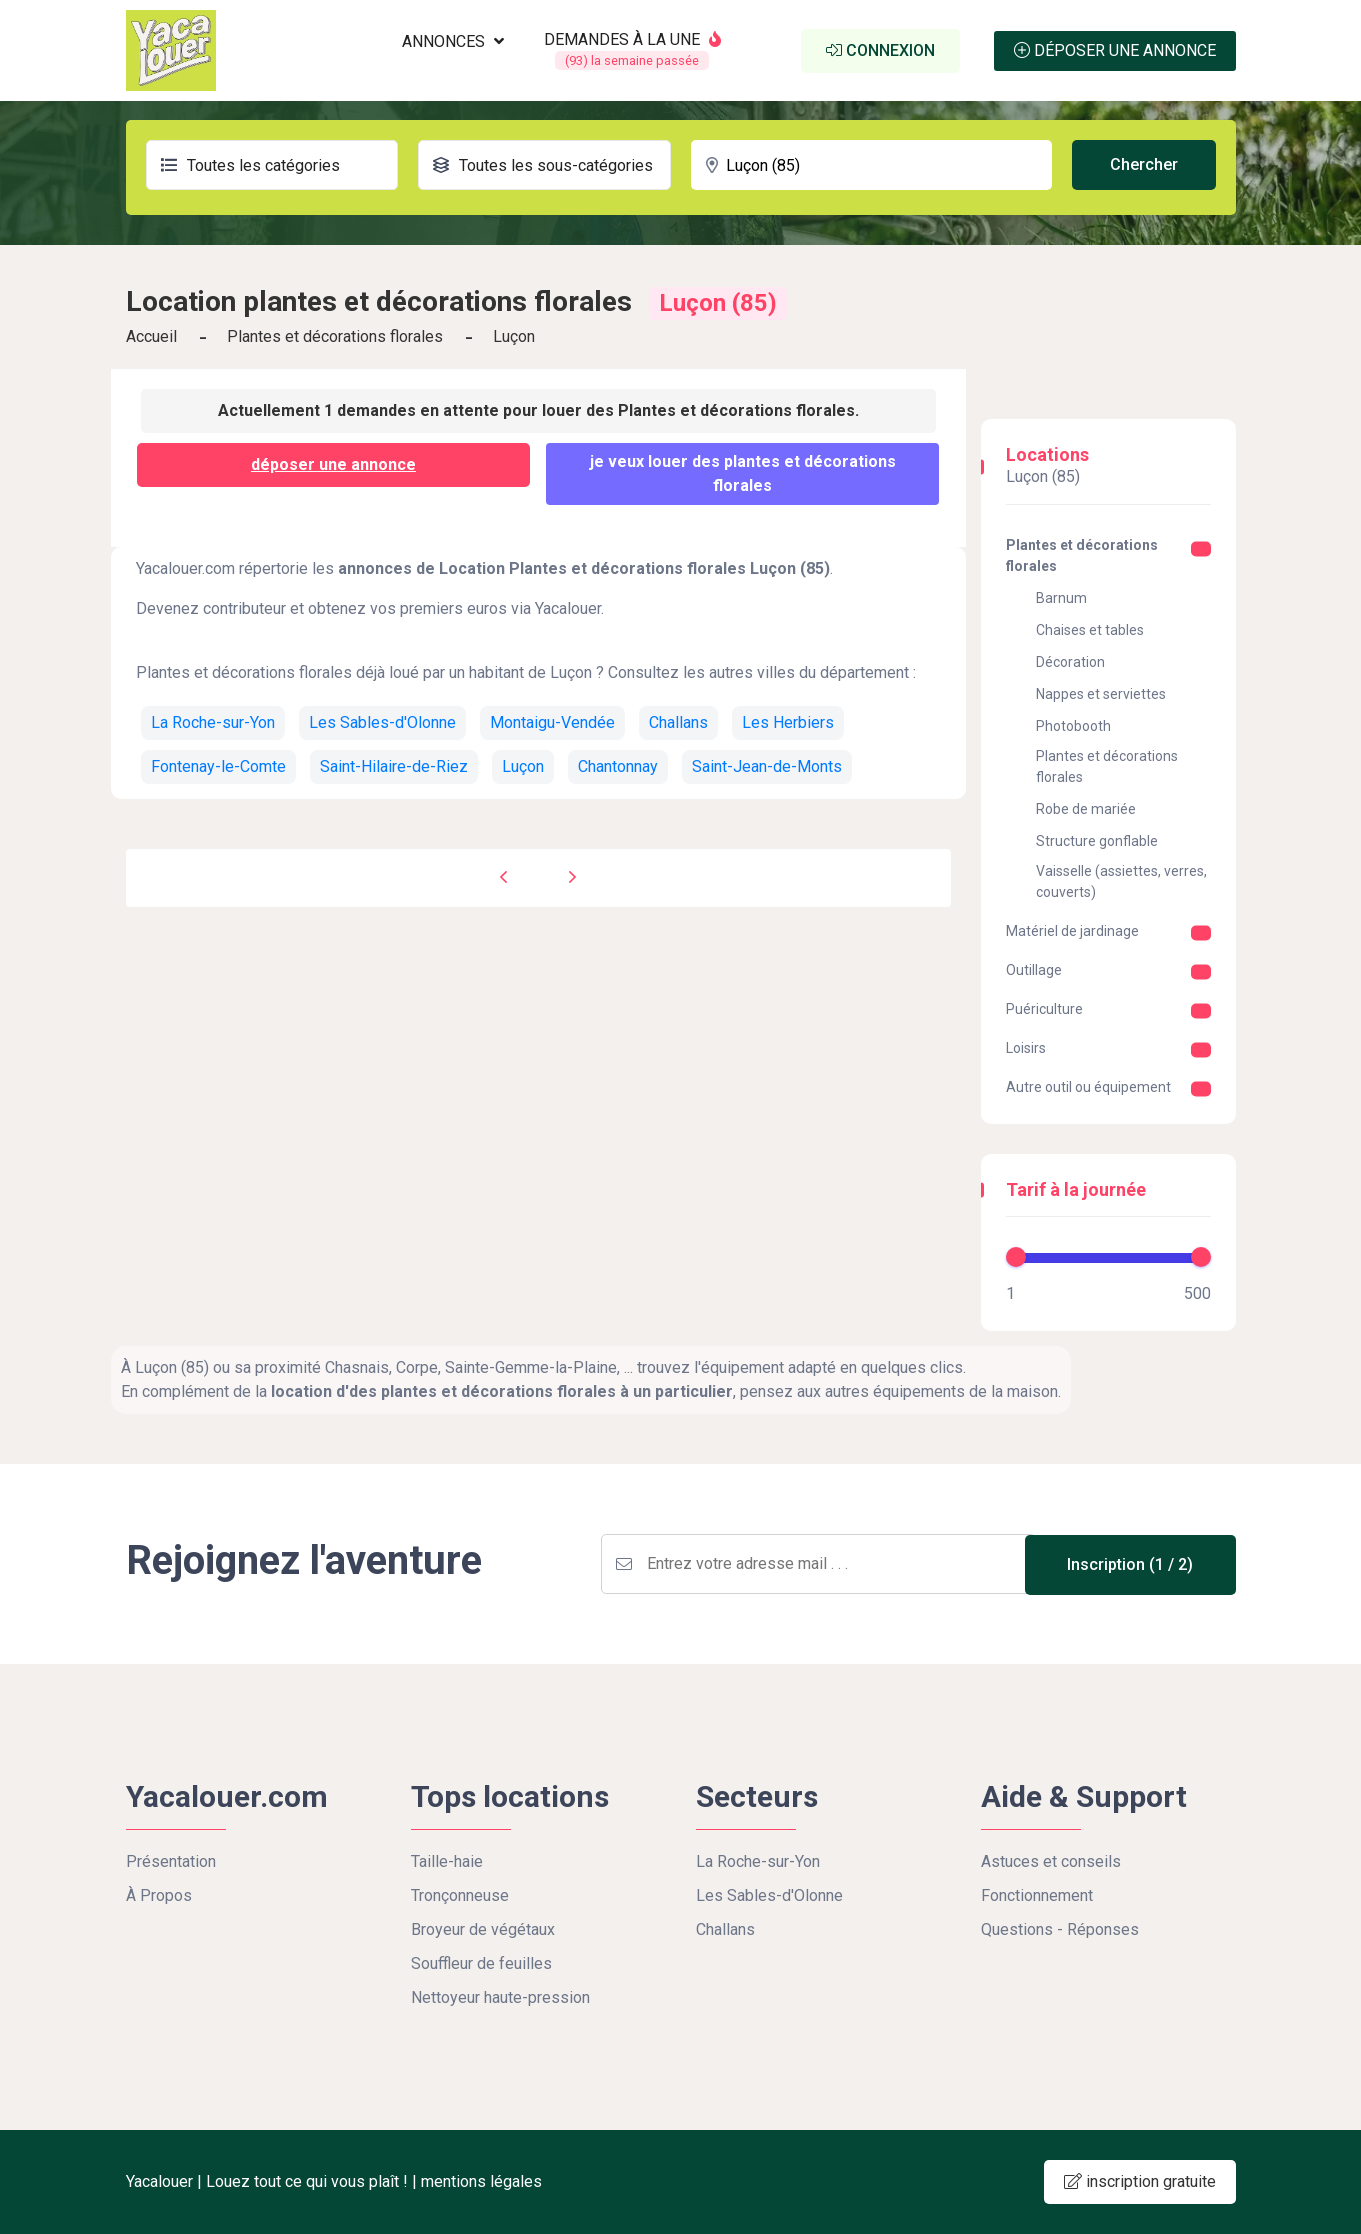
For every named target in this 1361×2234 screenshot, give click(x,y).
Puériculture (1044, 1009)
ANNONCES (453, 41)
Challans (678, 722)
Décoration (1070, 662)
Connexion (880, 50)
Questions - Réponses (1060, 1929)
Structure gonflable (1097, 841)
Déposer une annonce (1115, 50)
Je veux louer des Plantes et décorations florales (743, 473)
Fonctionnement (1037, 1895)
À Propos (159, 1895)
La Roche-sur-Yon (213, 722)
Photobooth (1073, 726)
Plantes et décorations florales (335, 336)
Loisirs (1026, 1048)
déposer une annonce (333, 464)
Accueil (151, 336)
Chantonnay (618, 766)
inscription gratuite (1140, 2181)
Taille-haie (447, 1861)
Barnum (1061, 598)
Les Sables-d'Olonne (382, 722)
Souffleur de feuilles (481, 1963)
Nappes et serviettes (1101, 694)
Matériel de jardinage (1072, 931)
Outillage (1034, 970)
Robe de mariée (1086, 809)
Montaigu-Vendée (552, 722)
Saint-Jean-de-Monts (767, 766)
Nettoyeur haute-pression (500, 1997)
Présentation (171, 1861)
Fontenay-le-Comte (218, 766)
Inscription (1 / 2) (1154, 1563)
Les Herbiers (788, 722)
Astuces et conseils (1051, 1861)
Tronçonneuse (460, 1895)
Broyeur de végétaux (483, 1929)
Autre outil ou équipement (1088, 1087)
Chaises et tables (1090, 630)
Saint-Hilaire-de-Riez (394, 766)
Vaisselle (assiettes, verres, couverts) (1121, 881)
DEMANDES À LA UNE (632, 50)
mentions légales (481, 2181)
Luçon (523, 766)
